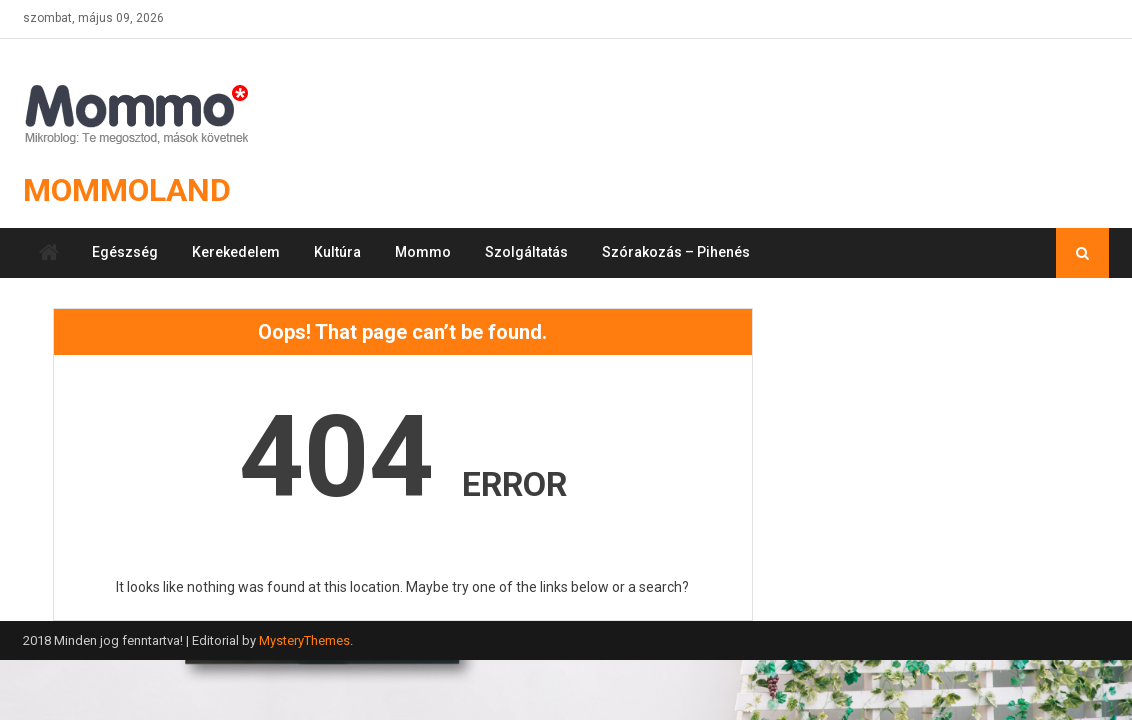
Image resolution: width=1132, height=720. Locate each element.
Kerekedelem (236, 252)
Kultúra (337, 252)
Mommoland (127, 190)
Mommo (423, 252)
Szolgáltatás (526, 252)
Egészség (125, 252)
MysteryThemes (304, 640)
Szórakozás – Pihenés (676, 252)
